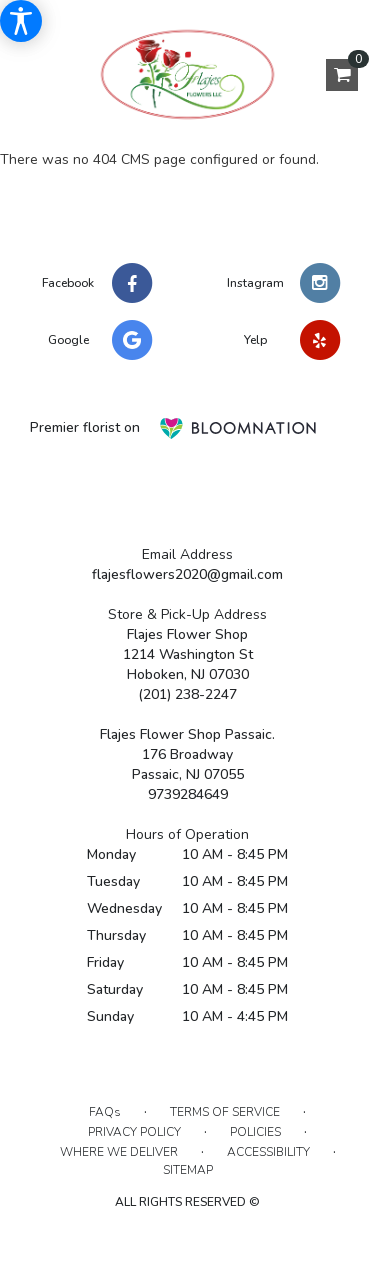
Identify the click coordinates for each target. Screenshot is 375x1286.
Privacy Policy (134, 1132)
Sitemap (188, 1170)
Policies (255, 1132)
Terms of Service (225, 1112)
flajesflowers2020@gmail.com (187, 574)
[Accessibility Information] (21, 21)
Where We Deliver (119, 1152)
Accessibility (268, 1152)
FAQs (105, 1112)
